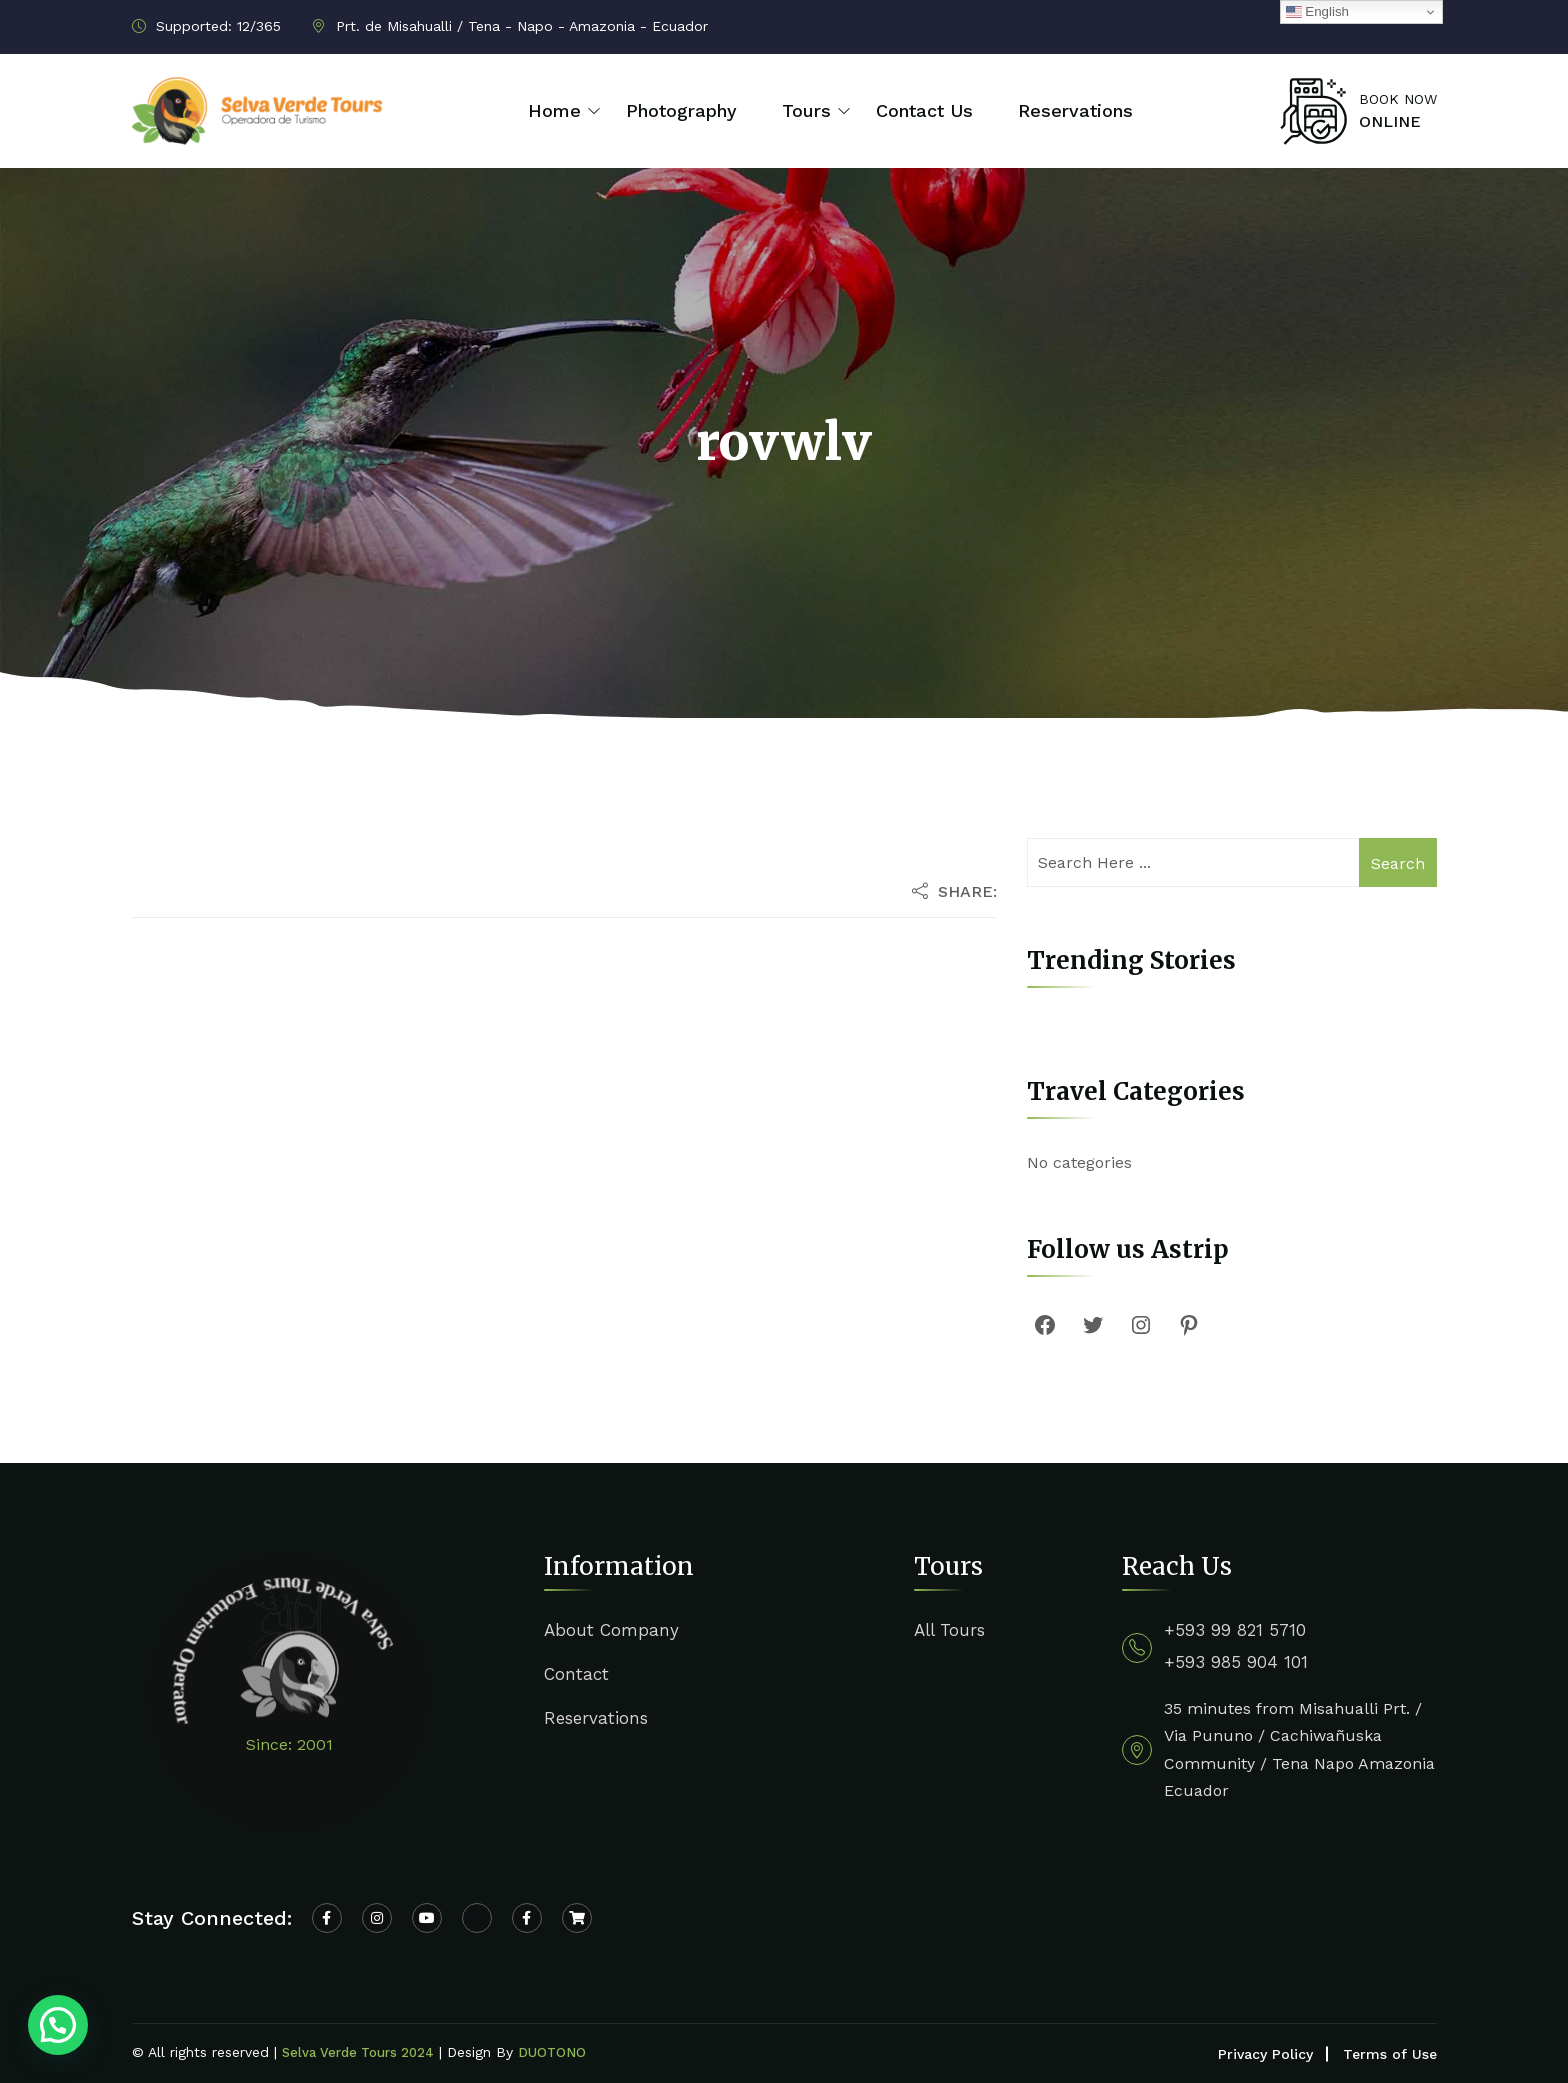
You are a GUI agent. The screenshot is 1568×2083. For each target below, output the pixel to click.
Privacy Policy (1265, 2054)
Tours (806, 110)
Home (554, 110)
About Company (611, 1630)
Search (1398, 863)
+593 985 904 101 (1236, 1662)
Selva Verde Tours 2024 (358, 2052)
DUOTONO (552, 2052)
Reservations (1075, 110)
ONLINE (1390, 121)
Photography (681, 110)
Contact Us (924, 110)
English (1317, 12)
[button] (58, 2025)
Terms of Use (1390, 2054)
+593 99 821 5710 (1235, 1630)
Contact (576, 1674)
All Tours (949, 1630)
